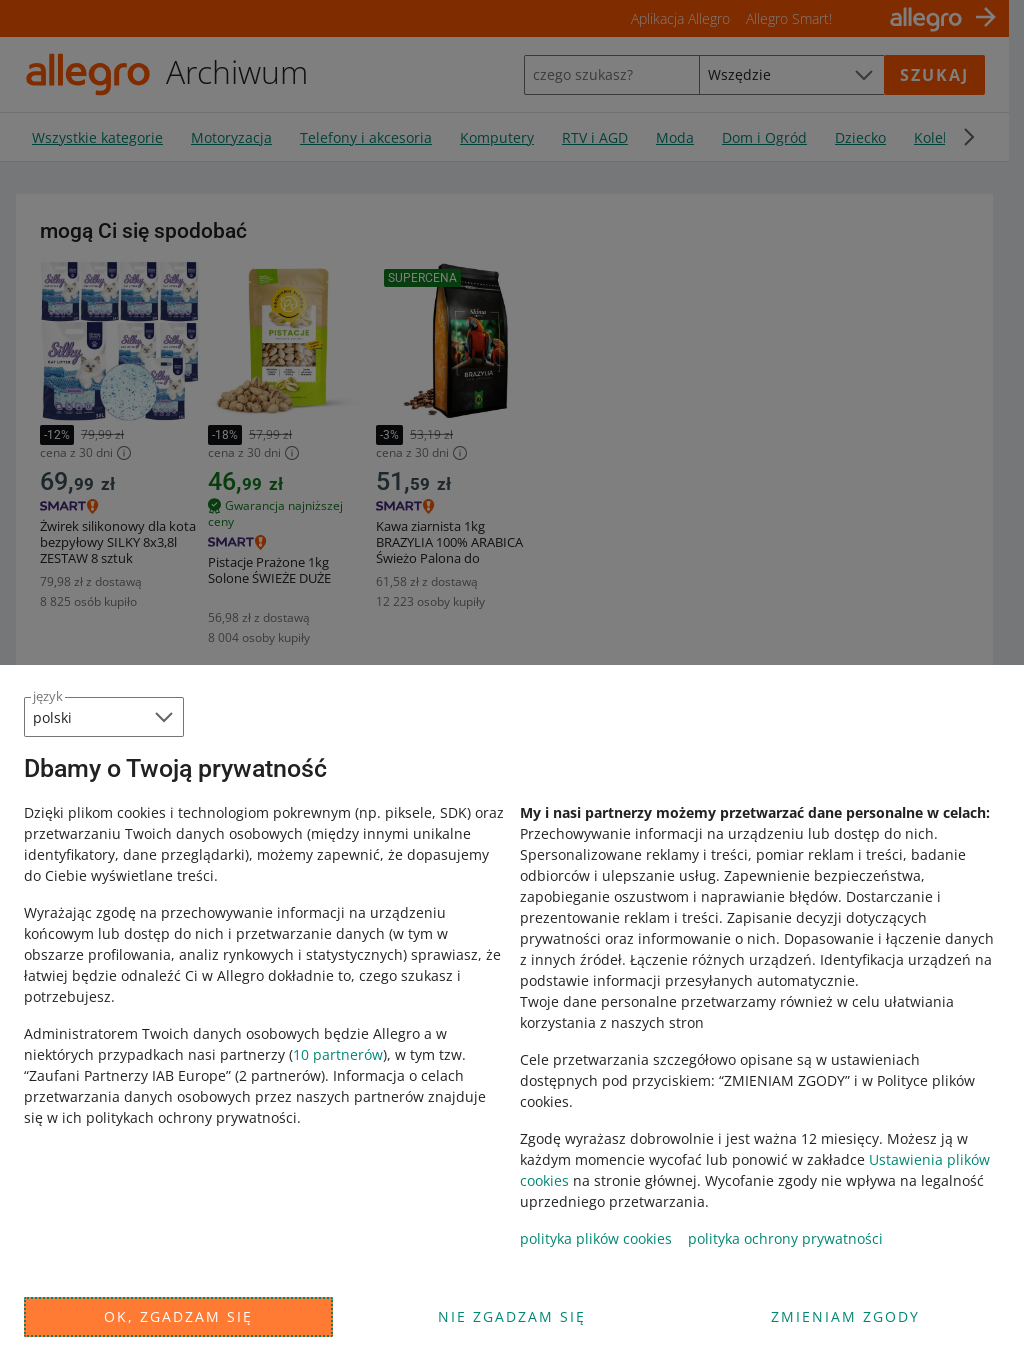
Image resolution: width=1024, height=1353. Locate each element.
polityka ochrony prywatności (785, 1238)
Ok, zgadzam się (178, 1316)
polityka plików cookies (596, 1238)
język (48, 696)
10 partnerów (338, 1054)
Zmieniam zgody (845, 1316)
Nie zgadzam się (512, 1316)
